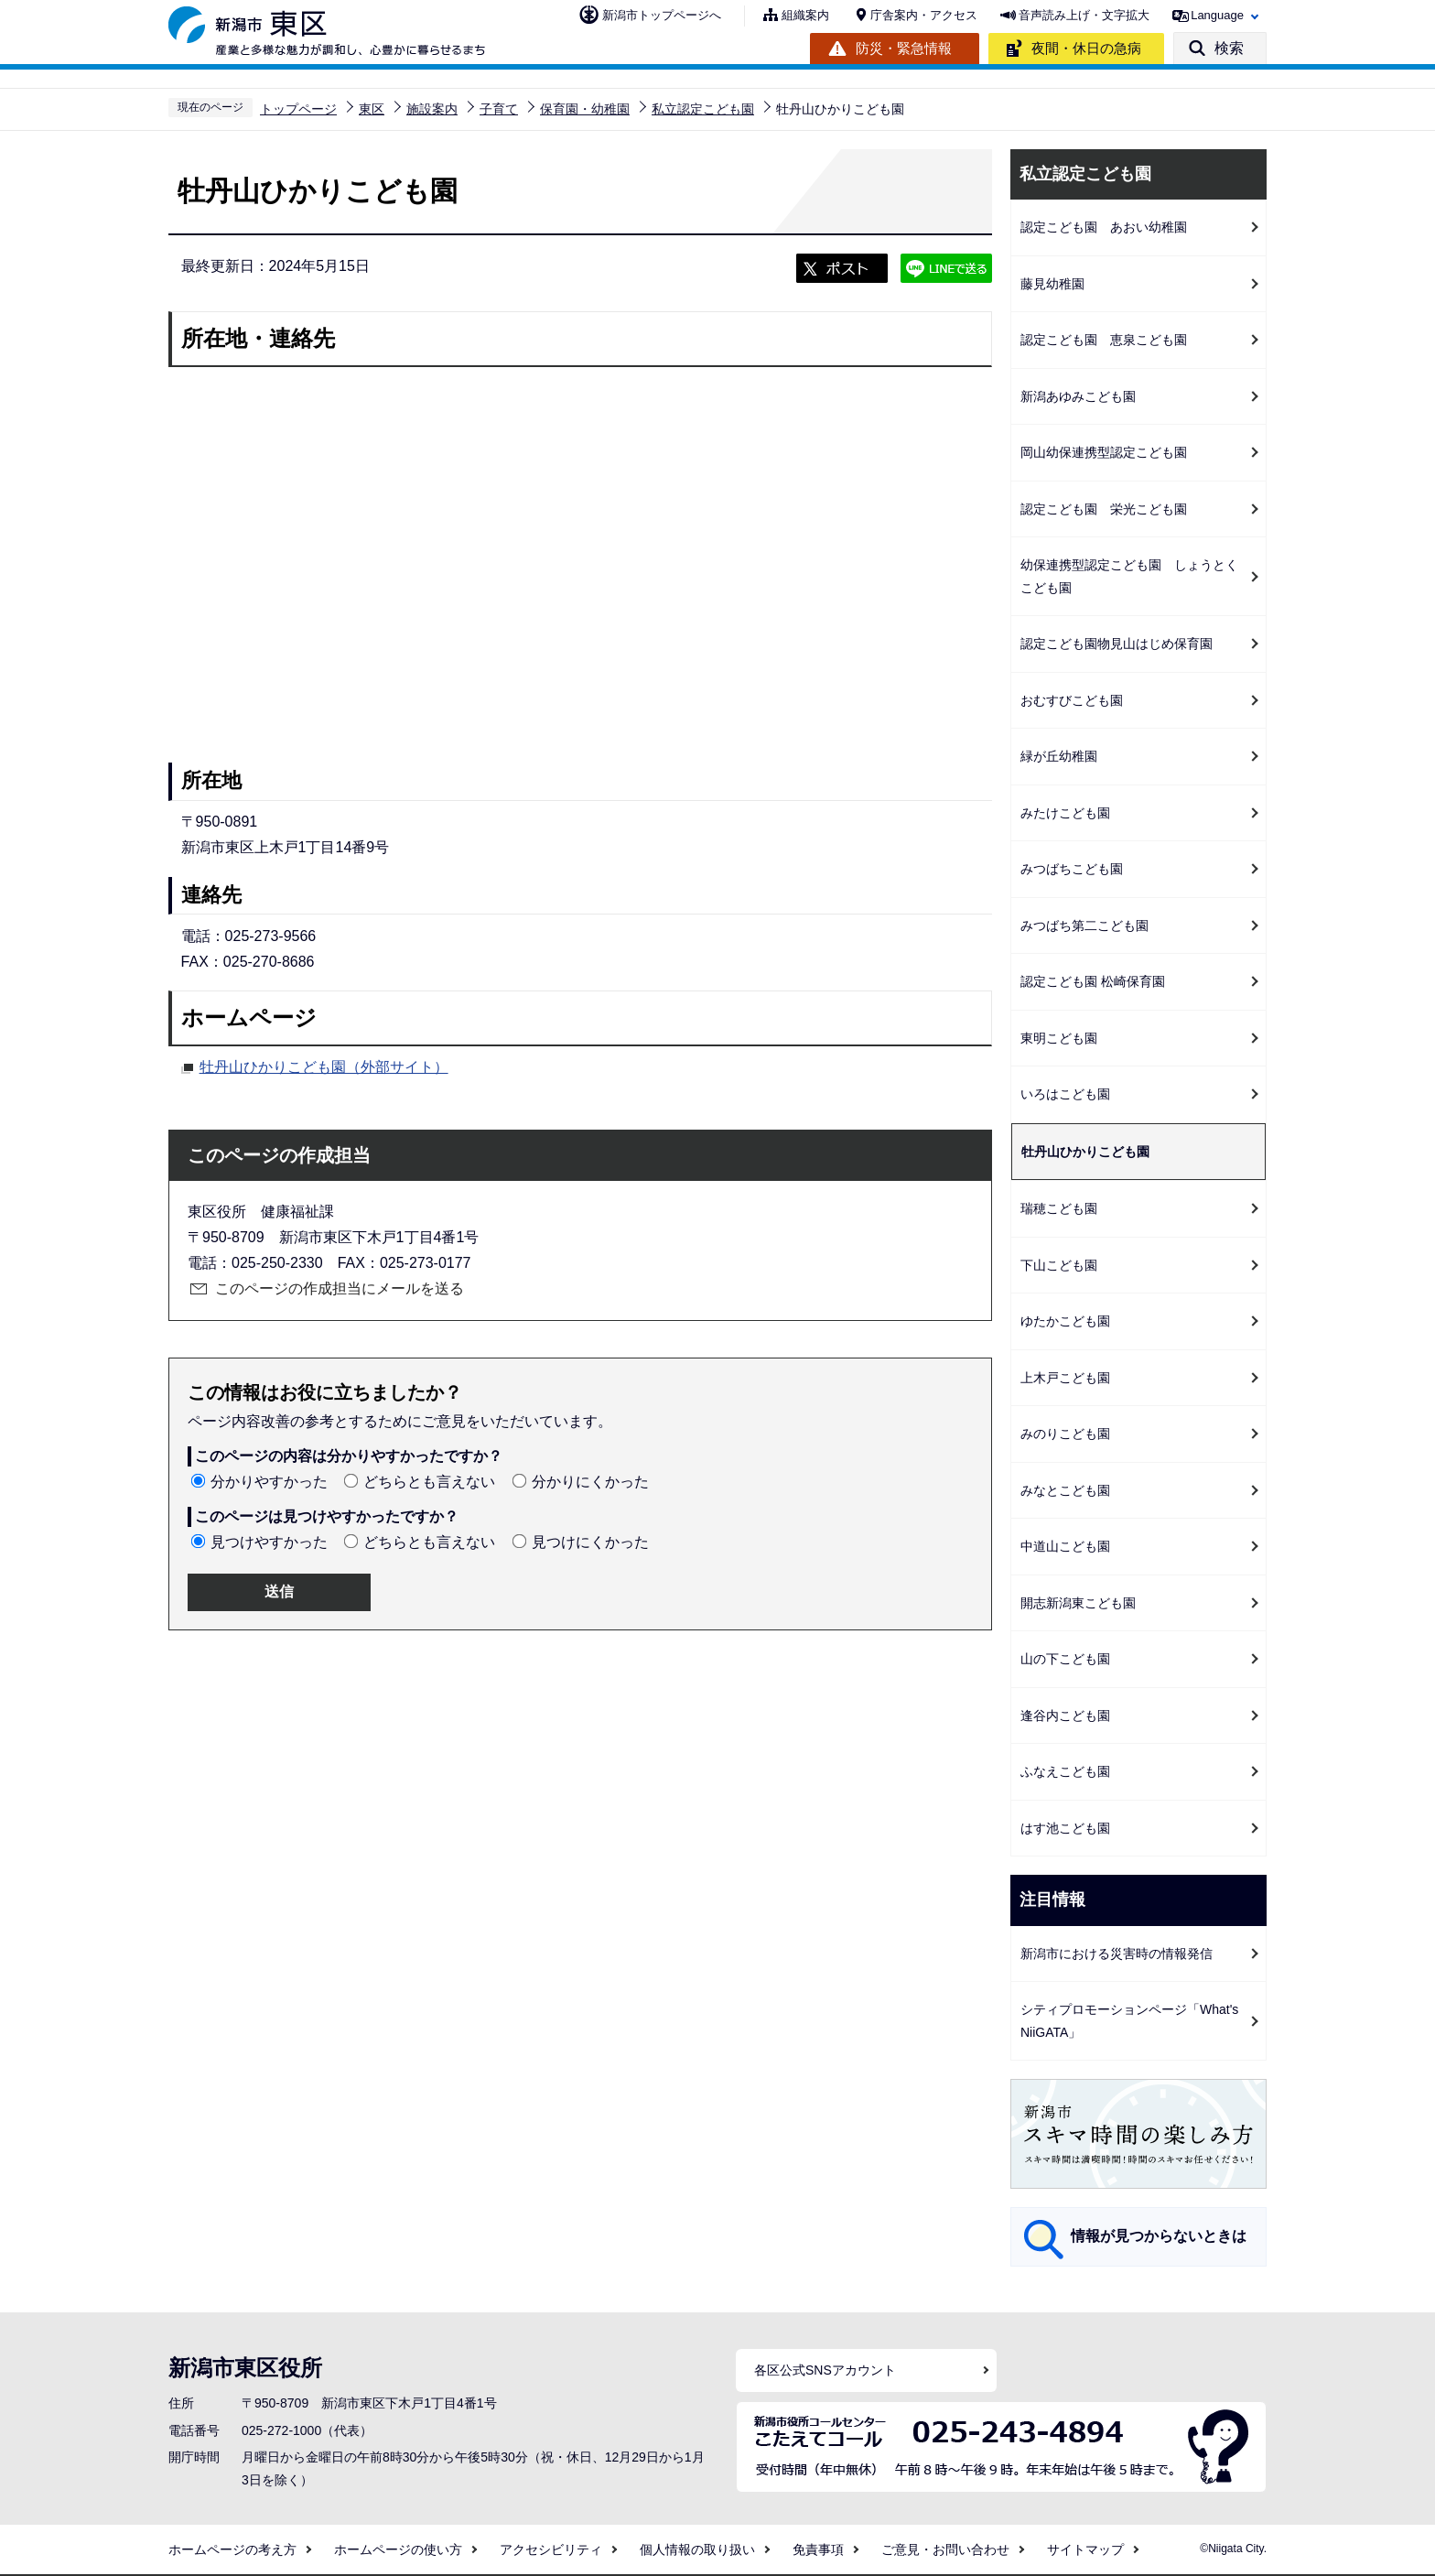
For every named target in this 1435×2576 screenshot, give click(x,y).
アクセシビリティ (551, 2549)
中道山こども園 (1065, 1546)
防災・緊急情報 (904, 48)
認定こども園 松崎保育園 (1092, 981)
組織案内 (805, 15)
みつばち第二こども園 (1084, 925)
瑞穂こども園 (1058, 1208)
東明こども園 (1058, 1038)
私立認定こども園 (703, 109)
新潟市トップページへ (661, 15)
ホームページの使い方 (398, 2549)
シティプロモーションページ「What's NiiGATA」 (1129, 2021)
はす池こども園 (1065, 1828)
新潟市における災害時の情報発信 (1116, 1953)
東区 (371, 109)
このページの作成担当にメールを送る (339, 1288)
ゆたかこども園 (1065, 1321)
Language (1217, 15)
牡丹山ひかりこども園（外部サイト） (324, 1065)
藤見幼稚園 (1052, 283)
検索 (1229, 48)
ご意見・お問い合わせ (945, 2549)
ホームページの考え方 (232, 2549)
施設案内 (432, 109)
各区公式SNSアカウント (825, 2370)
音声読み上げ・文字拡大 (1084, 15)
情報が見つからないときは (1158, 2236)
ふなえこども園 (1065, 1771)
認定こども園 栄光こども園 (1103, 509)
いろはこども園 (1065, 1094)
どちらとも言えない (429, 1481)
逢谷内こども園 (1065, 1715)
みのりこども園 (1065, 1433)
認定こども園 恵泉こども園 (1103, 339)
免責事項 (818, 2549)
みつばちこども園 (1071, 868)
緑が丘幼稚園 (1058, 756)
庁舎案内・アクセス (923, 15)
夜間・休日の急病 (1086, 48)
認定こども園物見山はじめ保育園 (1116, 643)
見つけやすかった (269, 1542)
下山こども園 (1058, 1265)
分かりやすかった (269, 1481)
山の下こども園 (1065, 1658)
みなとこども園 (1065, 1490)
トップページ (298, 109)
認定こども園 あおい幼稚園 (1103, 227)
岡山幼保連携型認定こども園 (1103, 452)
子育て (499, 109)
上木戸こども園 (1065, 1377)
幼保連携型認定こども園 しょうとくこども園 (1129, 576)
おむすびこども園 (1071, 700)
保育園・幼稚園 (585, 109)
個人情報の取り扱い (697, 2549)
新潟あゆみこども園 (1078, 396)
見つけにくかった (590, 1542)
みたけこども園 (1065, 813)
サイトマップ (1085, 2549)
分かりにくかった (590, 1481)
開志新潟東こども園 (1078, 1603)
